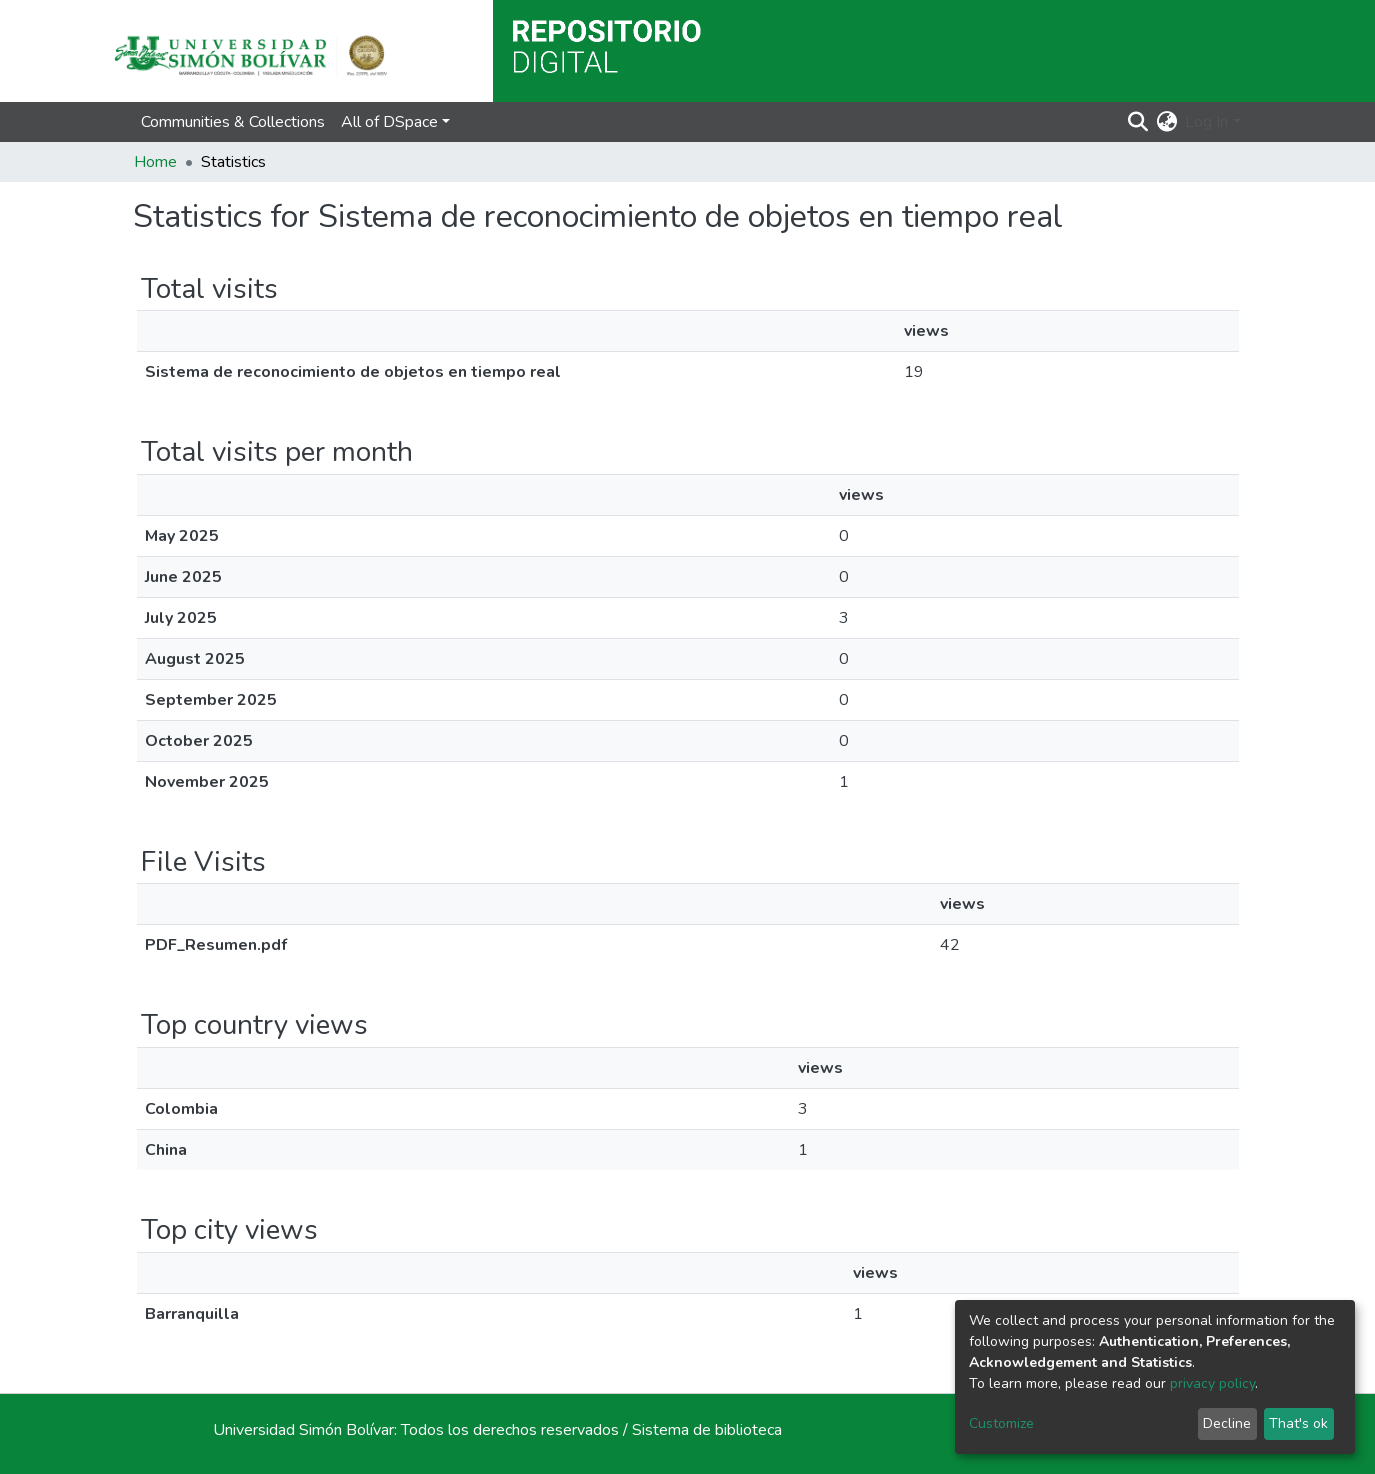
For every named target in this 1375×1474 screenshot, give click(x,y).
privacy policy (1212, 1383)
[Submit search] (1137, 122)
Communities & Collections (233, 122)
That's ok (1298, 1423)
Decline (1227, 1423)
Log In (1206, 122)
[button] (1166, 122)
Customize (1001, 1423)
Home (155, 162)
